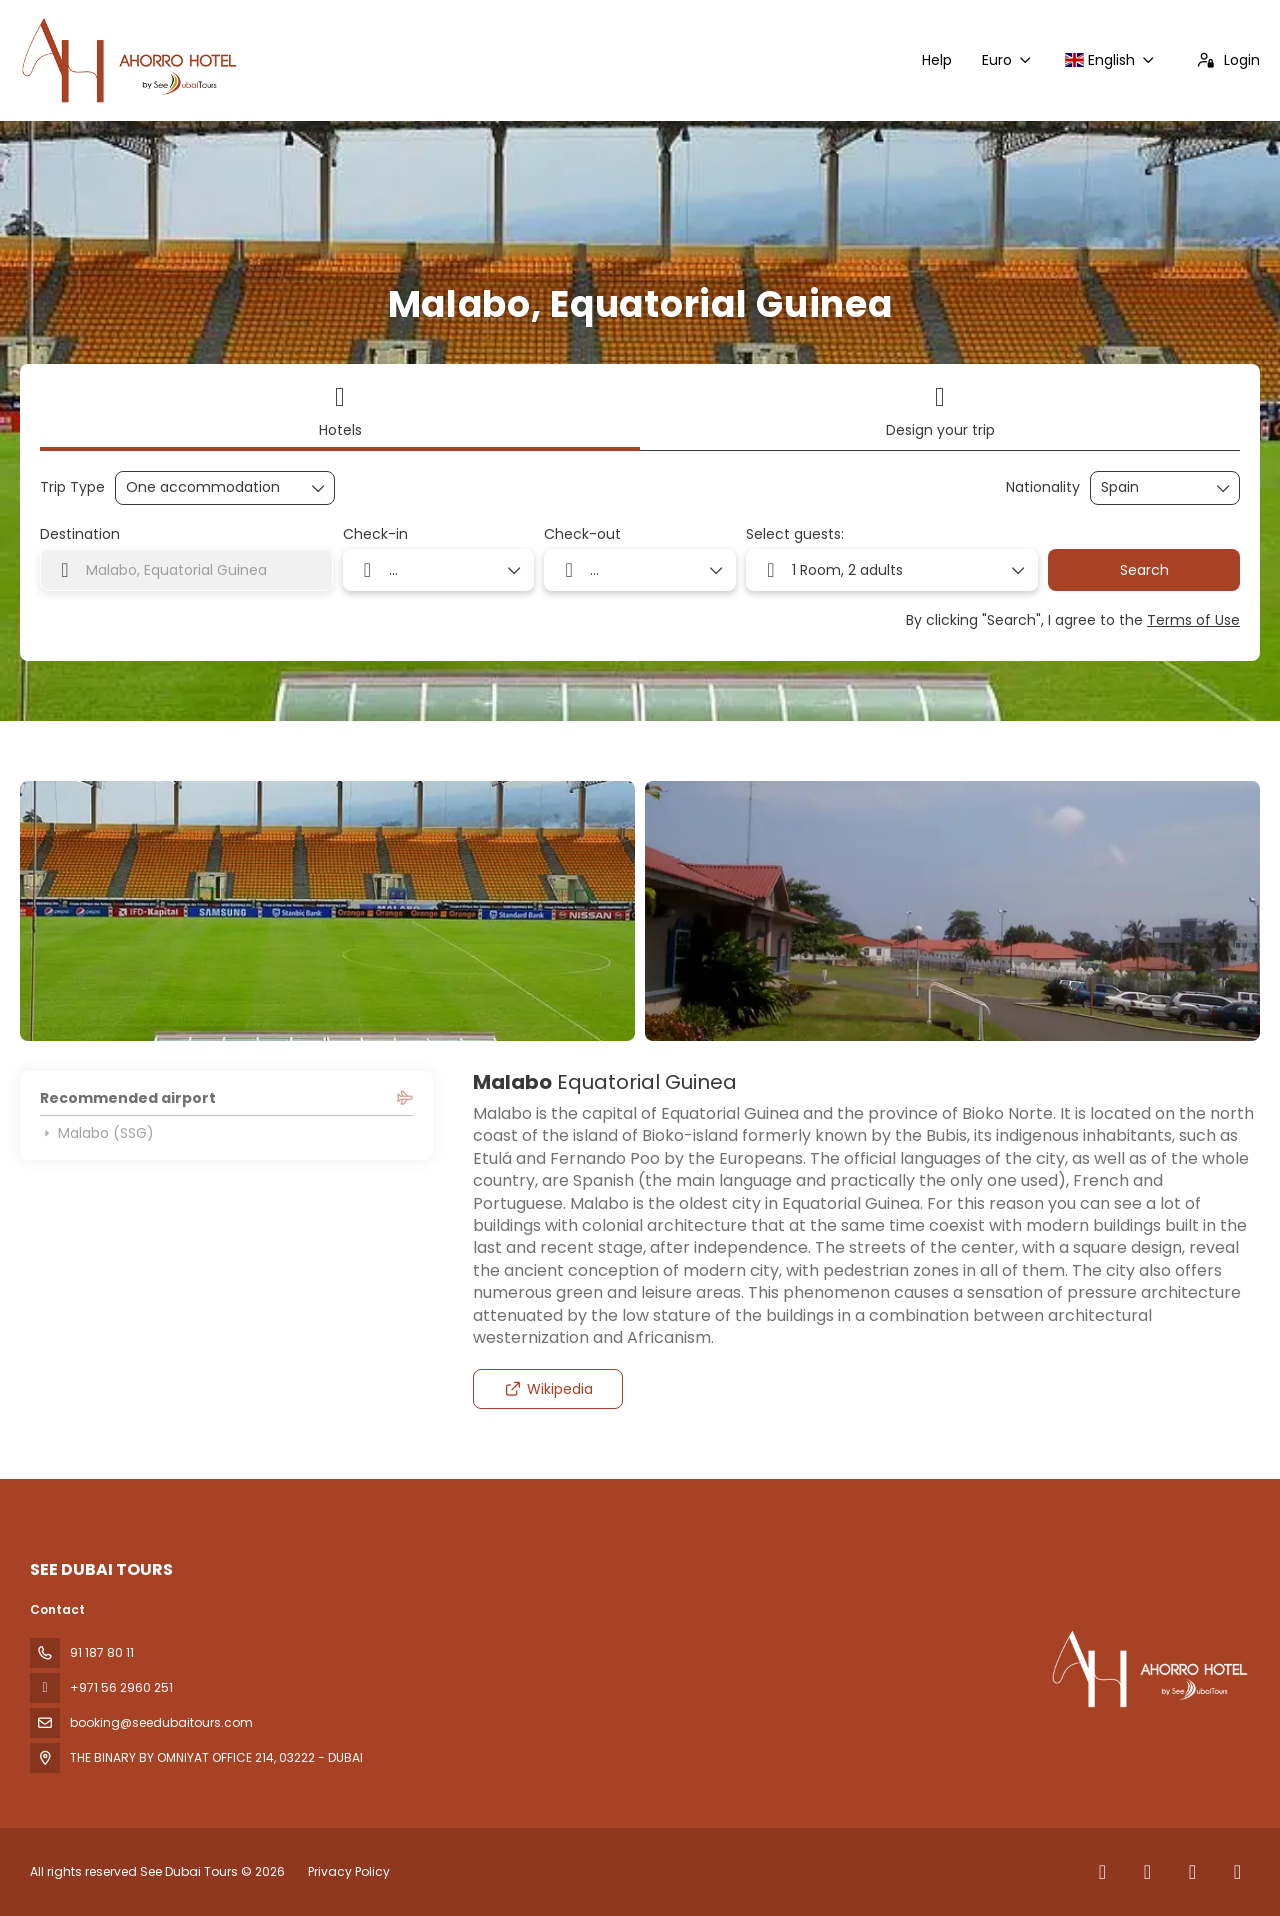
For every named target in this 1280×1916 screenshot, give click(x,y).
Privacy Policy (349, 1871)
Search (1144, 570)
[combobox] (1151, 487)
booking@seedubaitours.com (161, 1722)
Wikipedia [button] (548, 1389)
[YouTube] (1237, 1872)
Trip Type (72, 487)
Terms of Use (1193, 620)
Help (937, 60)
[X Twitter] (1147, 1872)
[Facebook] (1102, 1872)
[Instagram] (1192, 1872)
